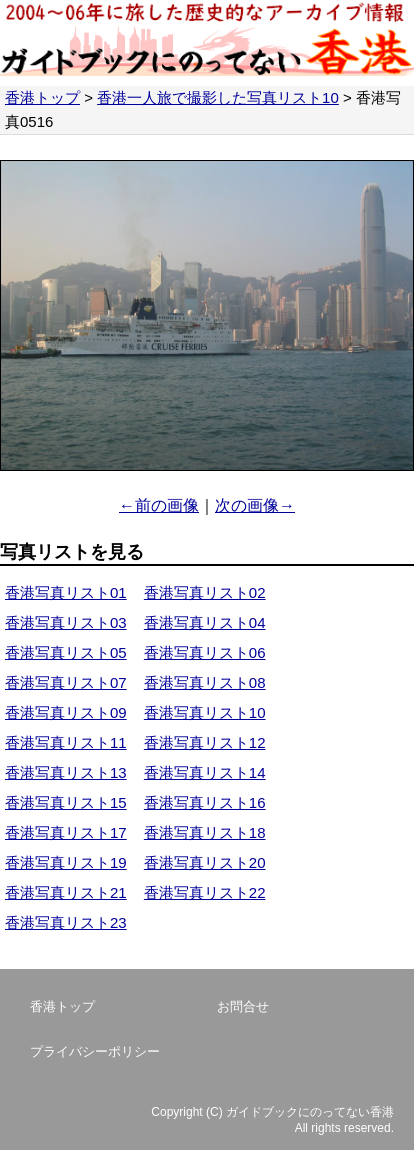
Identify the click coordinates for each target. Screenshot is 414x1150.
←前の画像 (159, 505)
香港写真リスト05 (66, 652)
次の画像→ (255, 505)
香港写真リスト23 (66, 922)
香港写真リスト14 (205, 772)
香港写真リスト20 (205, 862)
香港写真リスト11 (66, 742)
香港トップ (42, 97)
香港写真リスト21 (66, 892)
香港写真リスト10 (205, 712)
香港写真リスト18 (205, 832)
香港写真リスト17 (66, 832)
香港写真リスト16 (205, 802)
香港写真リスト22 (205, 892)
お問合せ (243, 1006)
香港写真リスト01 (66, 592)
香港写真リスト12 (205, 742)
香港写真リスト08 (205, 682)
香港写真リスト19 (66, 862)
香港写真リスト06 (205, 652)
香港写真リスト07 (66, 682)
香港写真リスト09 (66, 712)
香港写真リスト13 (66, 772)
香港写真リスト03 (66, 622)
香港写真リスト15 (66, 802)
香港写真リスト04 (205, 622)
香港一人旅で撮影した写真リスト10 (218, 97)
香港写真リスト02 (205, 592)
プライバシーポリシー (95, 1051)
